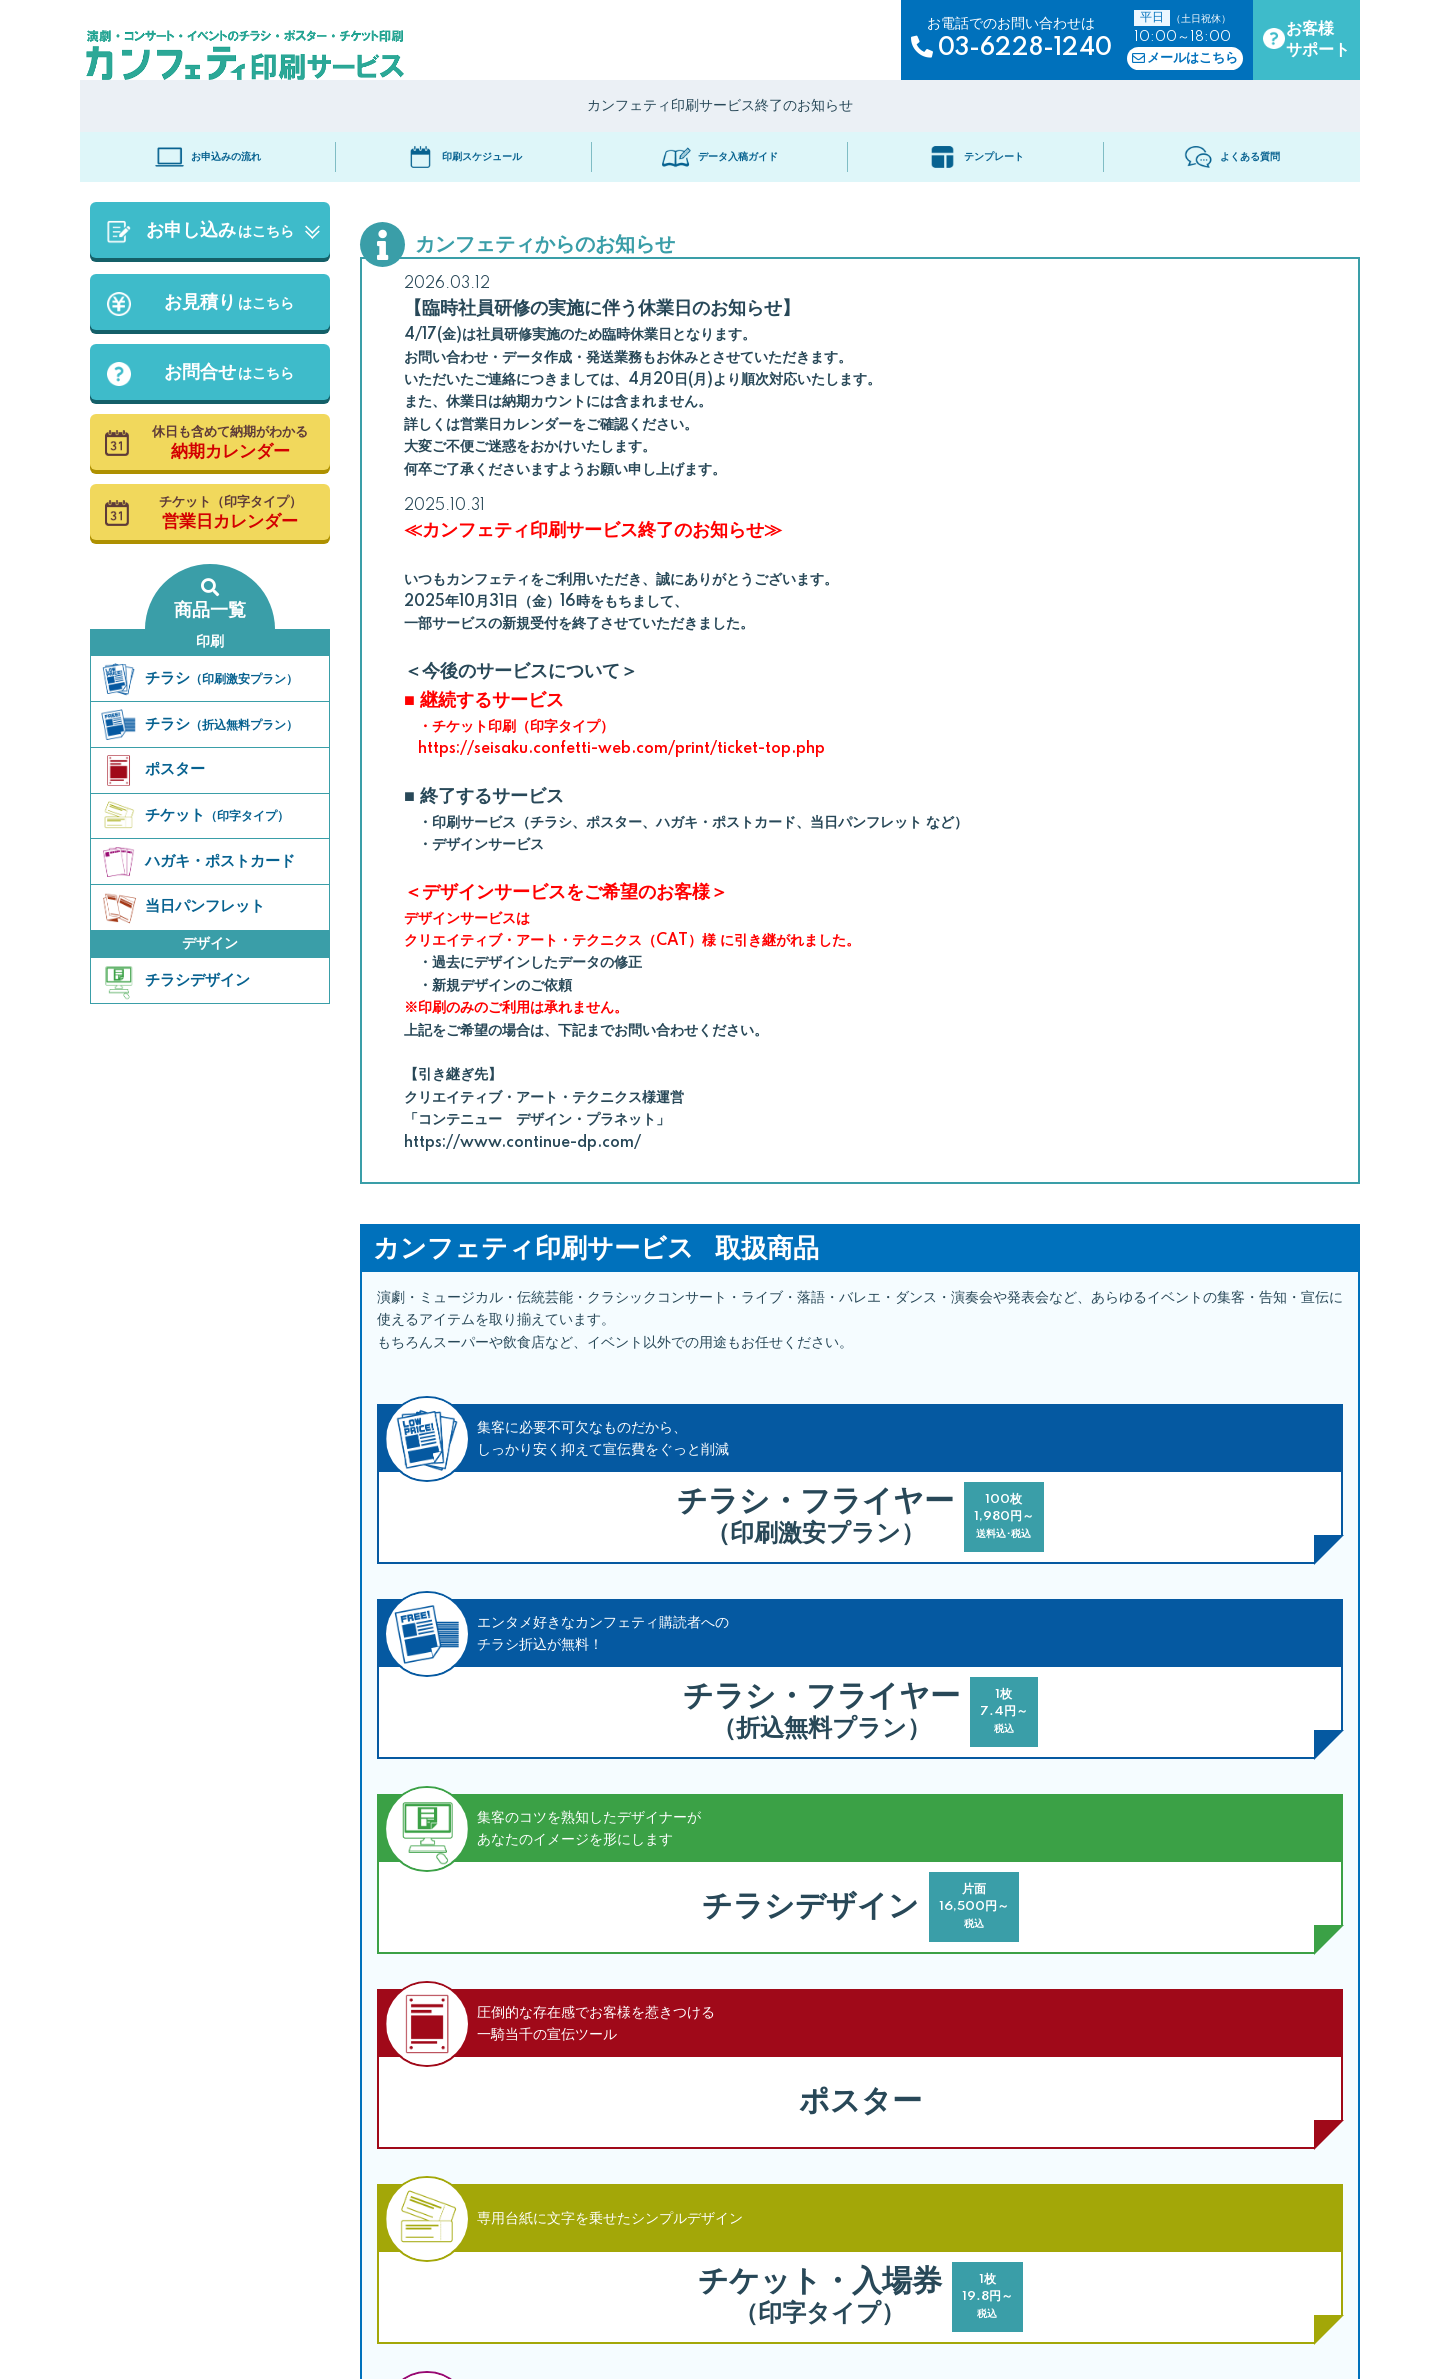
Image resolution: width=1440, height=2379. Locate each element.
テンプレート (976, 157)
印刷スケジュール (464, 157)
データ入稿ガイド (720, 157)
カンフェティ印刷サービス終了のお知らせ (720, 106)
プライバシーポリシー (594, 2339)
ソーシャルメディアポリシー (756, 2339)
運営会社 (882, 2339)
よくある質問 (1232, 157)
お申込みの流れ (208, 157)
